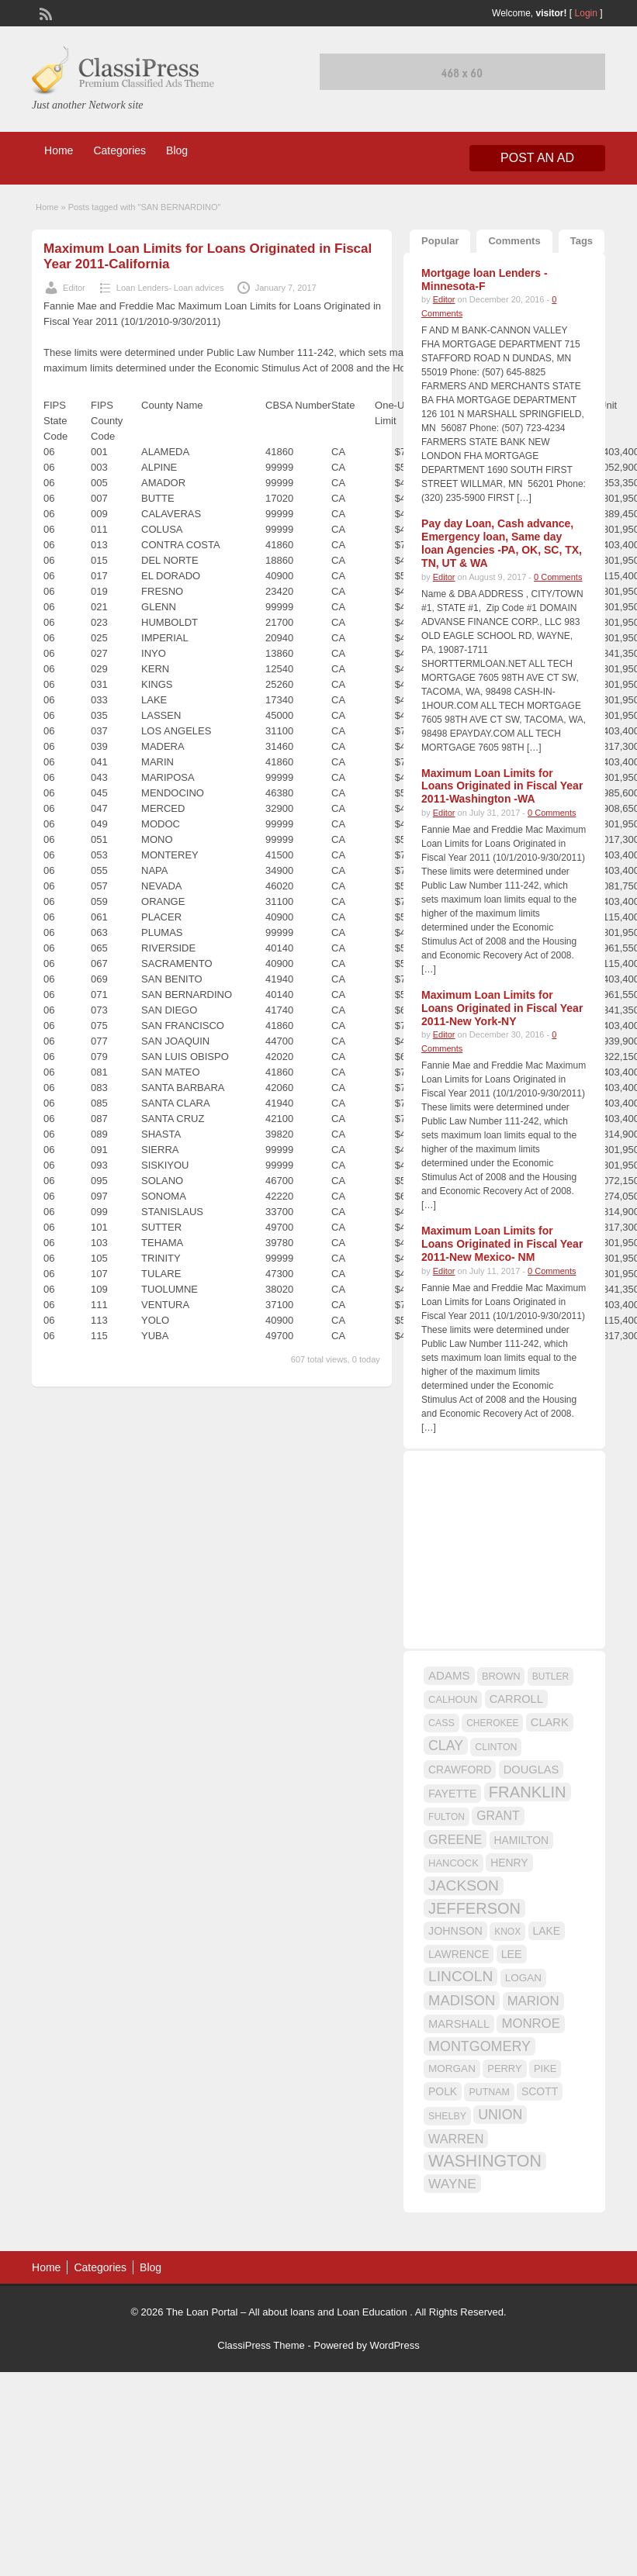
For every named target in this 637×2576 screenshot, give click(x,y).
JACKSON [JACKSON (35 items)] (463, 1885)
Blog (177, 150)
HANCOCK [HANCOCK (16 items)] (453, 1863)
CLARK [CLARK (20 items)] (550, 1722)
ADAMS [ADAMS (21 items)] (448, 1675)
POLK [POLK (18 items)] (442, 2091)
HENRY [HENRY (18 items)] (509, 1862)
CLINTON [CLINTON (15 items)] (496, 1747)
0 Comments (558, 577)
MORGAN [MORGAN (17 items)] (452, 2068)
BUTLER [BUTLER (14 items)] (550, 1676)
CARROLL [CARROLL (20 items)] (516, 1699)
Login (586, 13)
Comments (514, 241)
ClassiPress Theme (260, 2345)
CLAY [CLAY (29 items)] (445, 1745)
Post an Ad (537, 157)
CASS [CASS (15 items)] (441, 1723)
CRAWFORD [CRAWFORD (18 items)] (459, 1769)
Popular (440, 241)
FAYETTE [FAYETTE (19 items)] (452, 1793)
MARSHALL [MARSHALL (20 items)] (459, 2024)
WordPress (395, 2345)
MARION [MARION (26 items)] (533, 2001)
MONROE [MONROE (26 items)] (530, 2023)
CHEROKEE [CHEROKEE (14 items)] (492, 1723)
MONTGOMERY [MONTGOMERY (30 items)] (479, 2046)
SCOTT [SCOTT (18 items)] (539, 2091)
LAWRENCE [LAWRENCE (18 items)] (458, 1954)
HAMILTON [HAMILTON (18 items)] (521, 1840)
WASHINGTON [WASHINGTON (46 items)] (485, 2161)
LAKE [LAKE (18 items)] (547, 1931)
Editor (74, 287)
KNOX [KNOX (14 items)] (507, 1931)
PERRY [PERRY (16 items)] (504, 2068)
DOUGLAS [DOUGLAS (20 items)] (531, 1769)
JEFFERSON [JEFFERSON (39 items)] (474, 1908)
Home (58, 150)
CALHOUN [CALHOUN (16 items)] (452, 1699)
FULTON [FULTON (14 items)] (446, 1816)
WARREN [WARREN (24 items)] (455, 2139)
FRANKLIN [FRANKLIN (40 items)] (527, 1792)
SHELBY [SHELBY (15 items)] (447, 2116)
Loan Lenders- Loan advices (170, 287)
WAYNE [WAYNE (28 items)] (452, 2183)
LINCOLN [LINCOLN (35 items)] (460, 1976)
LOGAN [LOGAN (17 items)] (523, 1978)
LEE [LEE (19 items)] (511, 1954)
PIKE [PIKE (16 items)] (545, 2068)
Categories (119, 150)
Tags (581, 241)
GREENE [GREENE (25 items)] (455, 1839)
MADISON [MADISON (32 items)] (461, 2000)
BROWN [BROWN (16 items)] (501, 1676)
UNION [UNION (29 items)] (500, 2114)
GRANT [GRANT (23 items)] (497, 1815)
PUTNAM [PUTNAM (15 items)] (489, 2092)
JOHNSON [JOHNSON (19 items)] (455, 1931)
